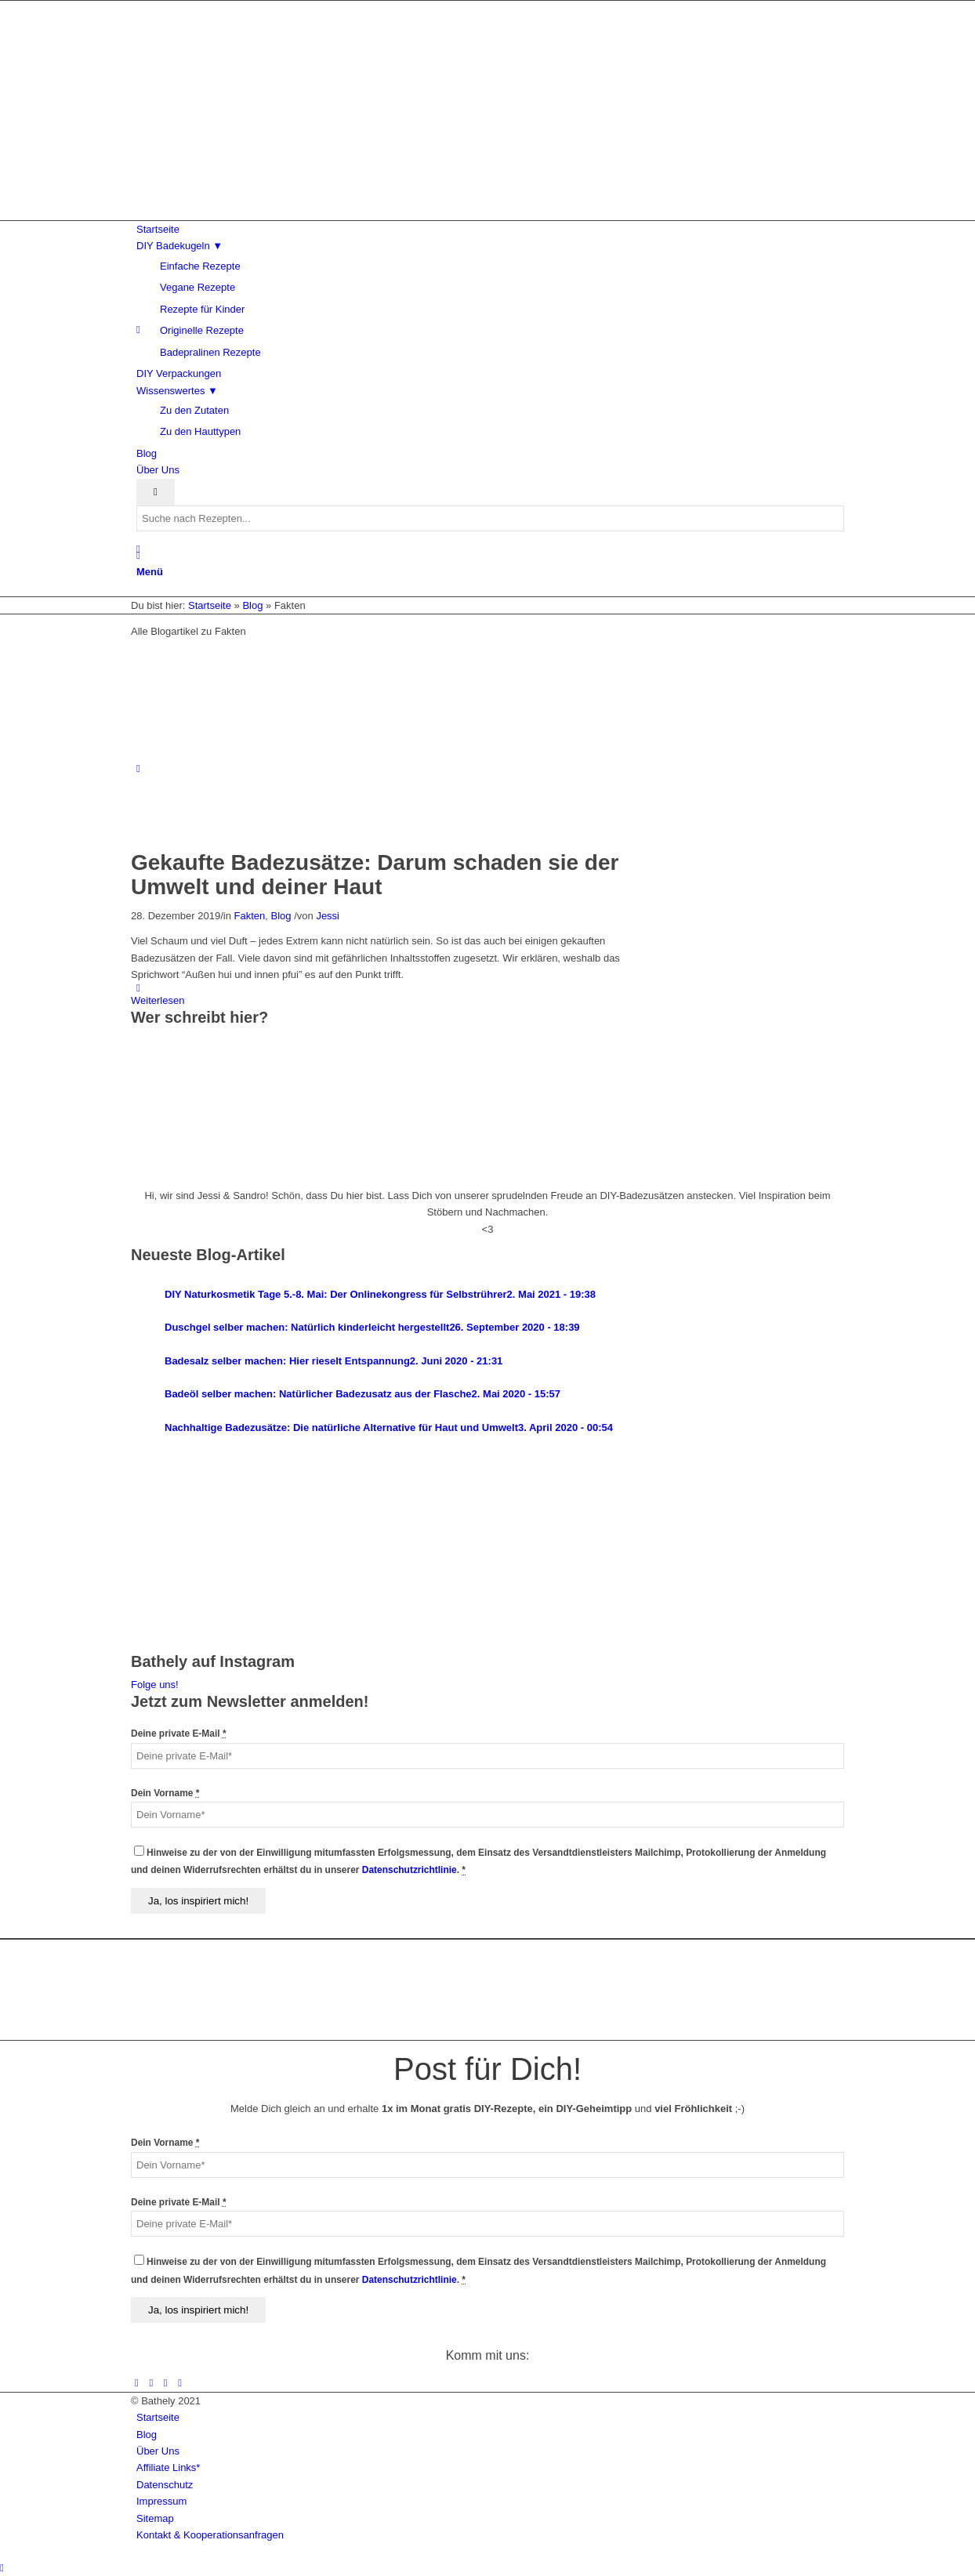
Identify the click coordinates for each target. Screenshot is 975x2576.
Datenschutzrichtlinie (409, 1869)
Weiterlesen (157, 1000)
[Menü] (149, 572)
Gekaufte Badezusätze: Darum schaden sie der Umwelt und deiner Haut (374, 874)
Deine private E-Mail (179, 1733)
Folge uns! (155, 1684)
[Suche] (138, 555)
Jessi (327, 916)
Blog (281, 916)
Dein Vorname (165, 1793)
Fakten (250, 916)
